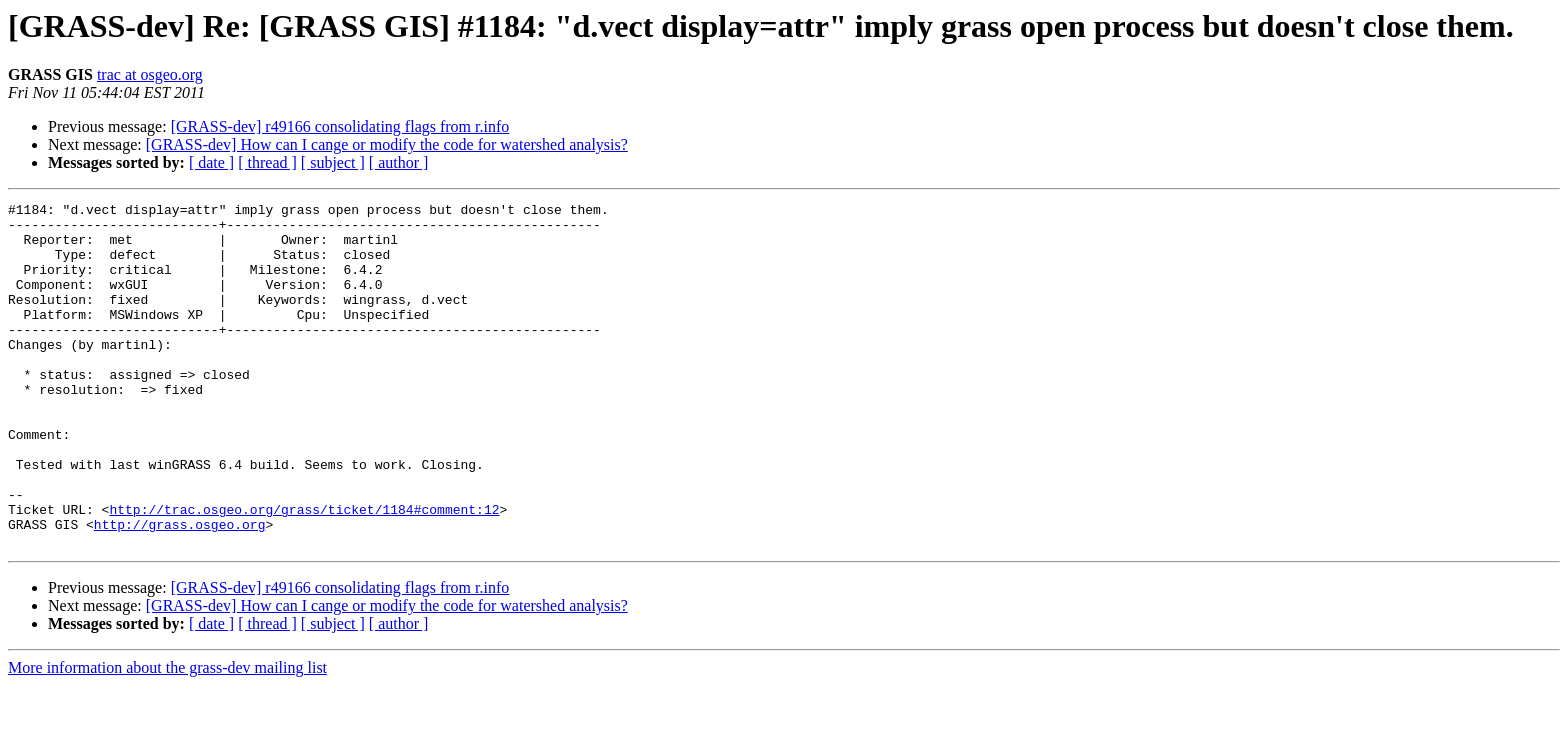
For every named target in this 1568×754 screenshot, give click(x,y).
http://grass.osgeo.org (180, 590)
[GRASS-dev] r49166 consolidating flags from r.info (340, 126)
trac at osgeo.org (150, 74)
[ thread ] (267, 162)
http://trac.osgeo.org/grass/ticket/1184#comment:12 (304, 572)
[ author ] (399, 162)
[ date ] (211, 162)
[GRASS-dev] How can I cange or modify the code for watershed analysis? (387, 144)
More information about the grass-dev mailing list (167, 736)
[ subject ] (333, 162)
